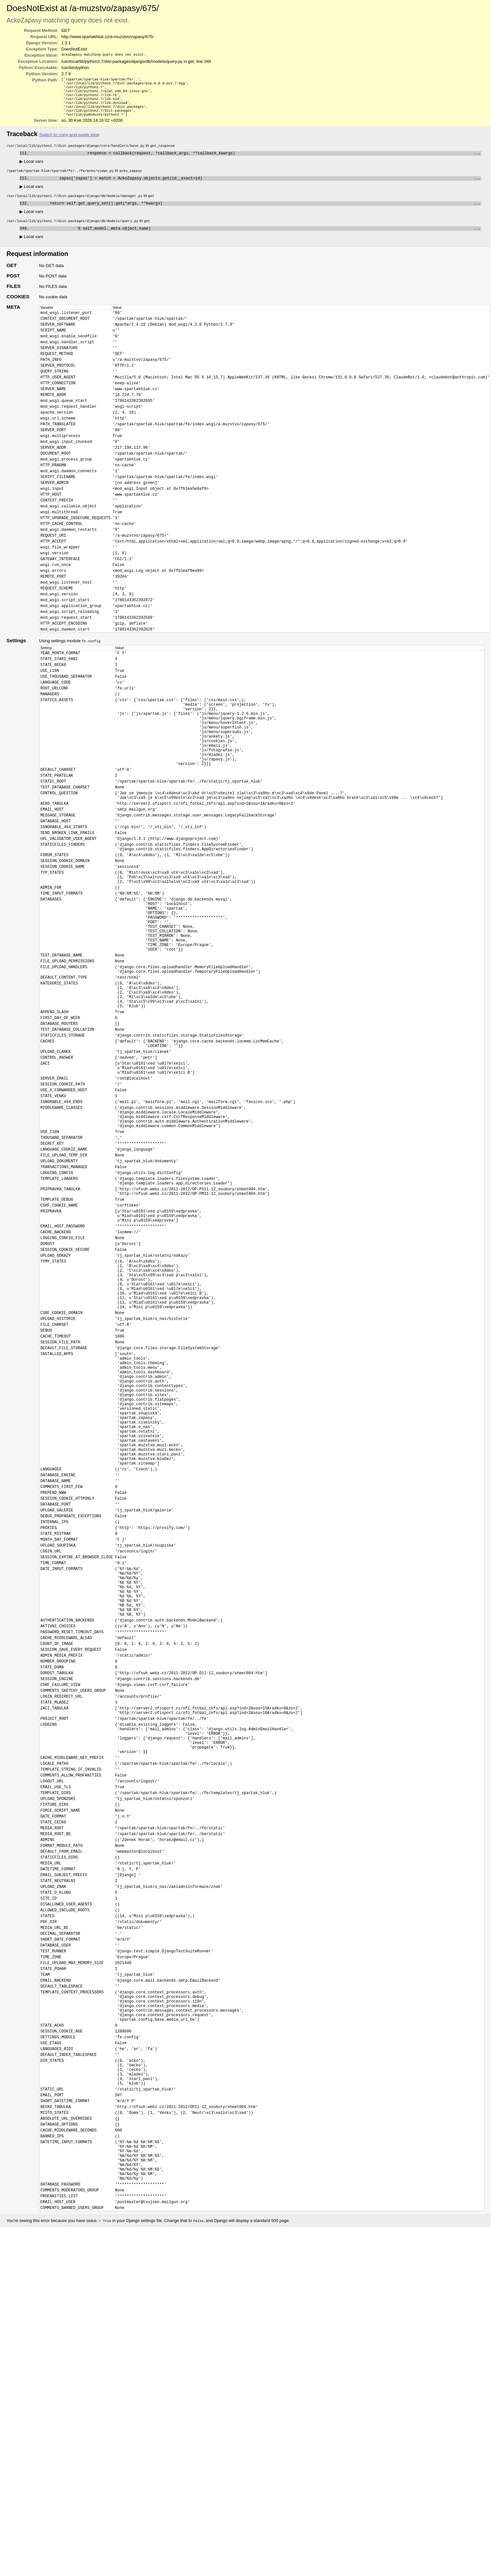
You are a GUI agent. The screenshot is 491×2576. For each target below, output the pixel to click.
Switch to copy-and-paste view (69, 141)
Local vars (31, 168)
